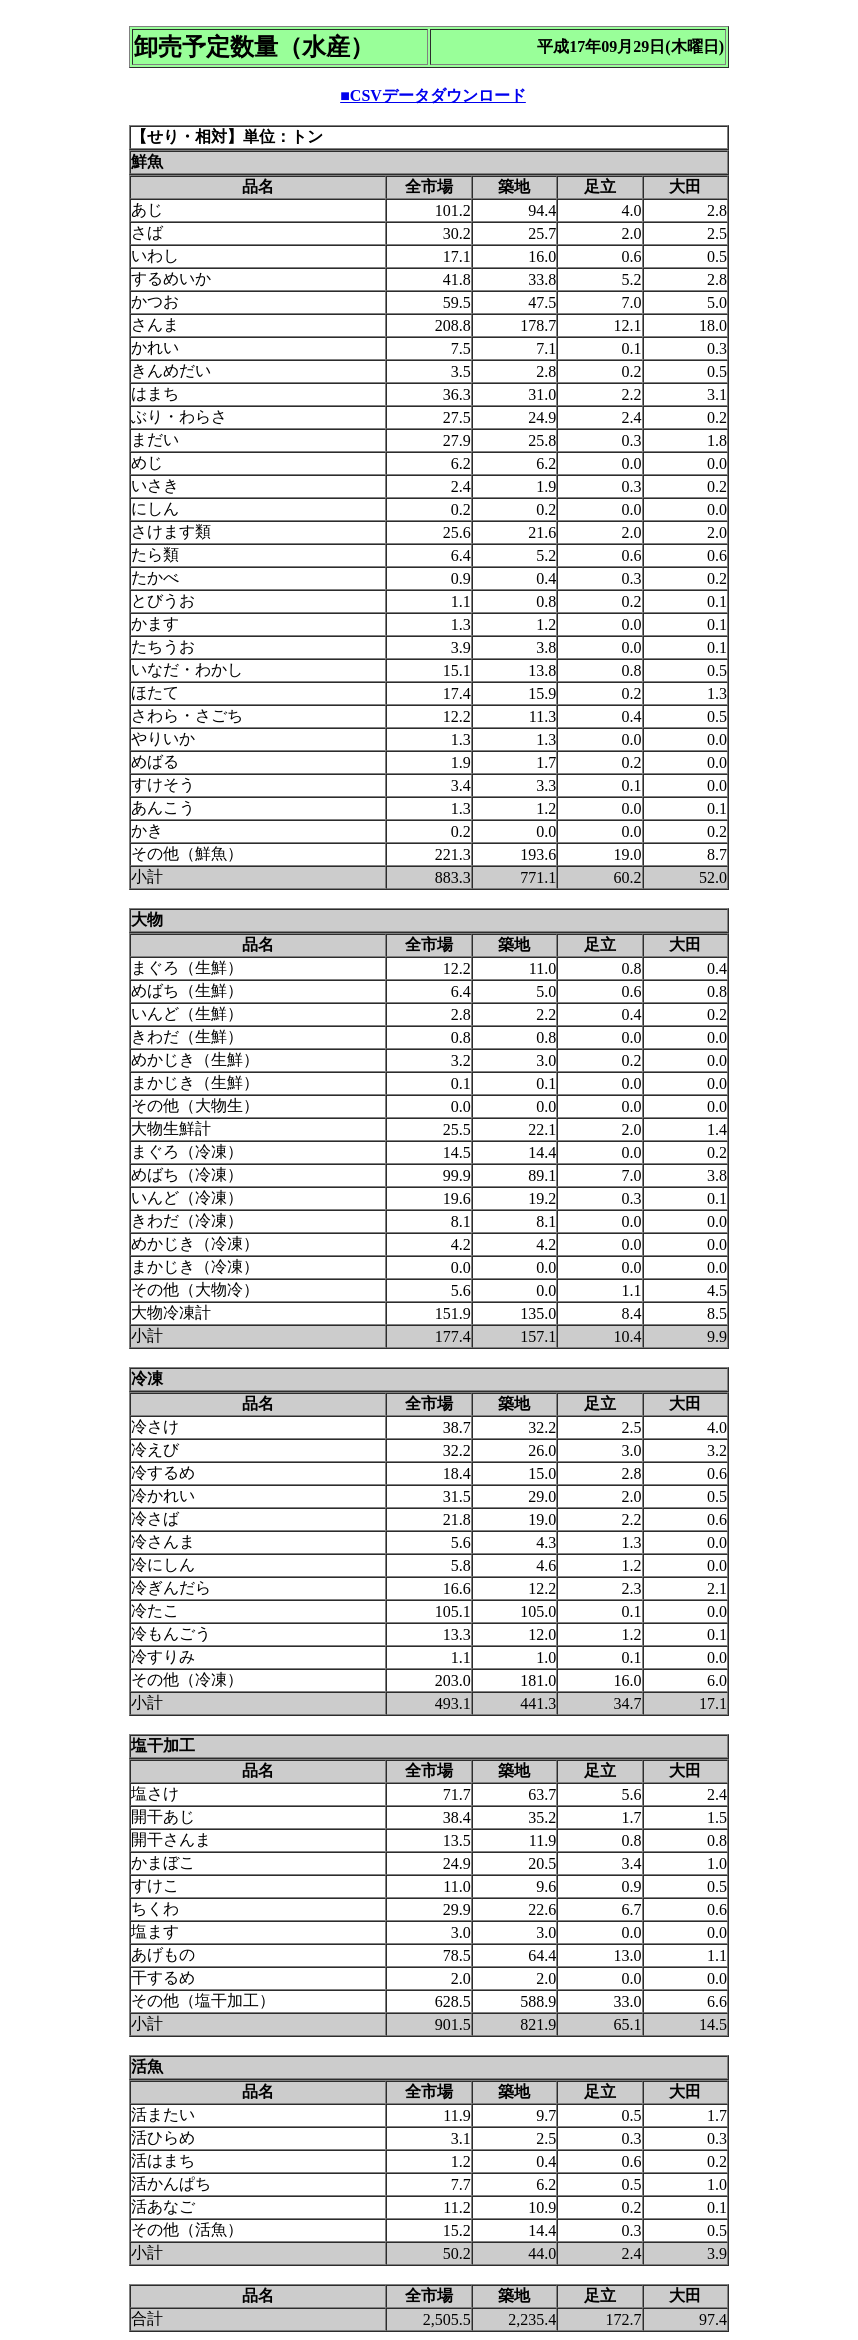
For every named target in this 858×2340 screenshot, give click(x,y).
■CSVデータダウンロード (433, 95)
